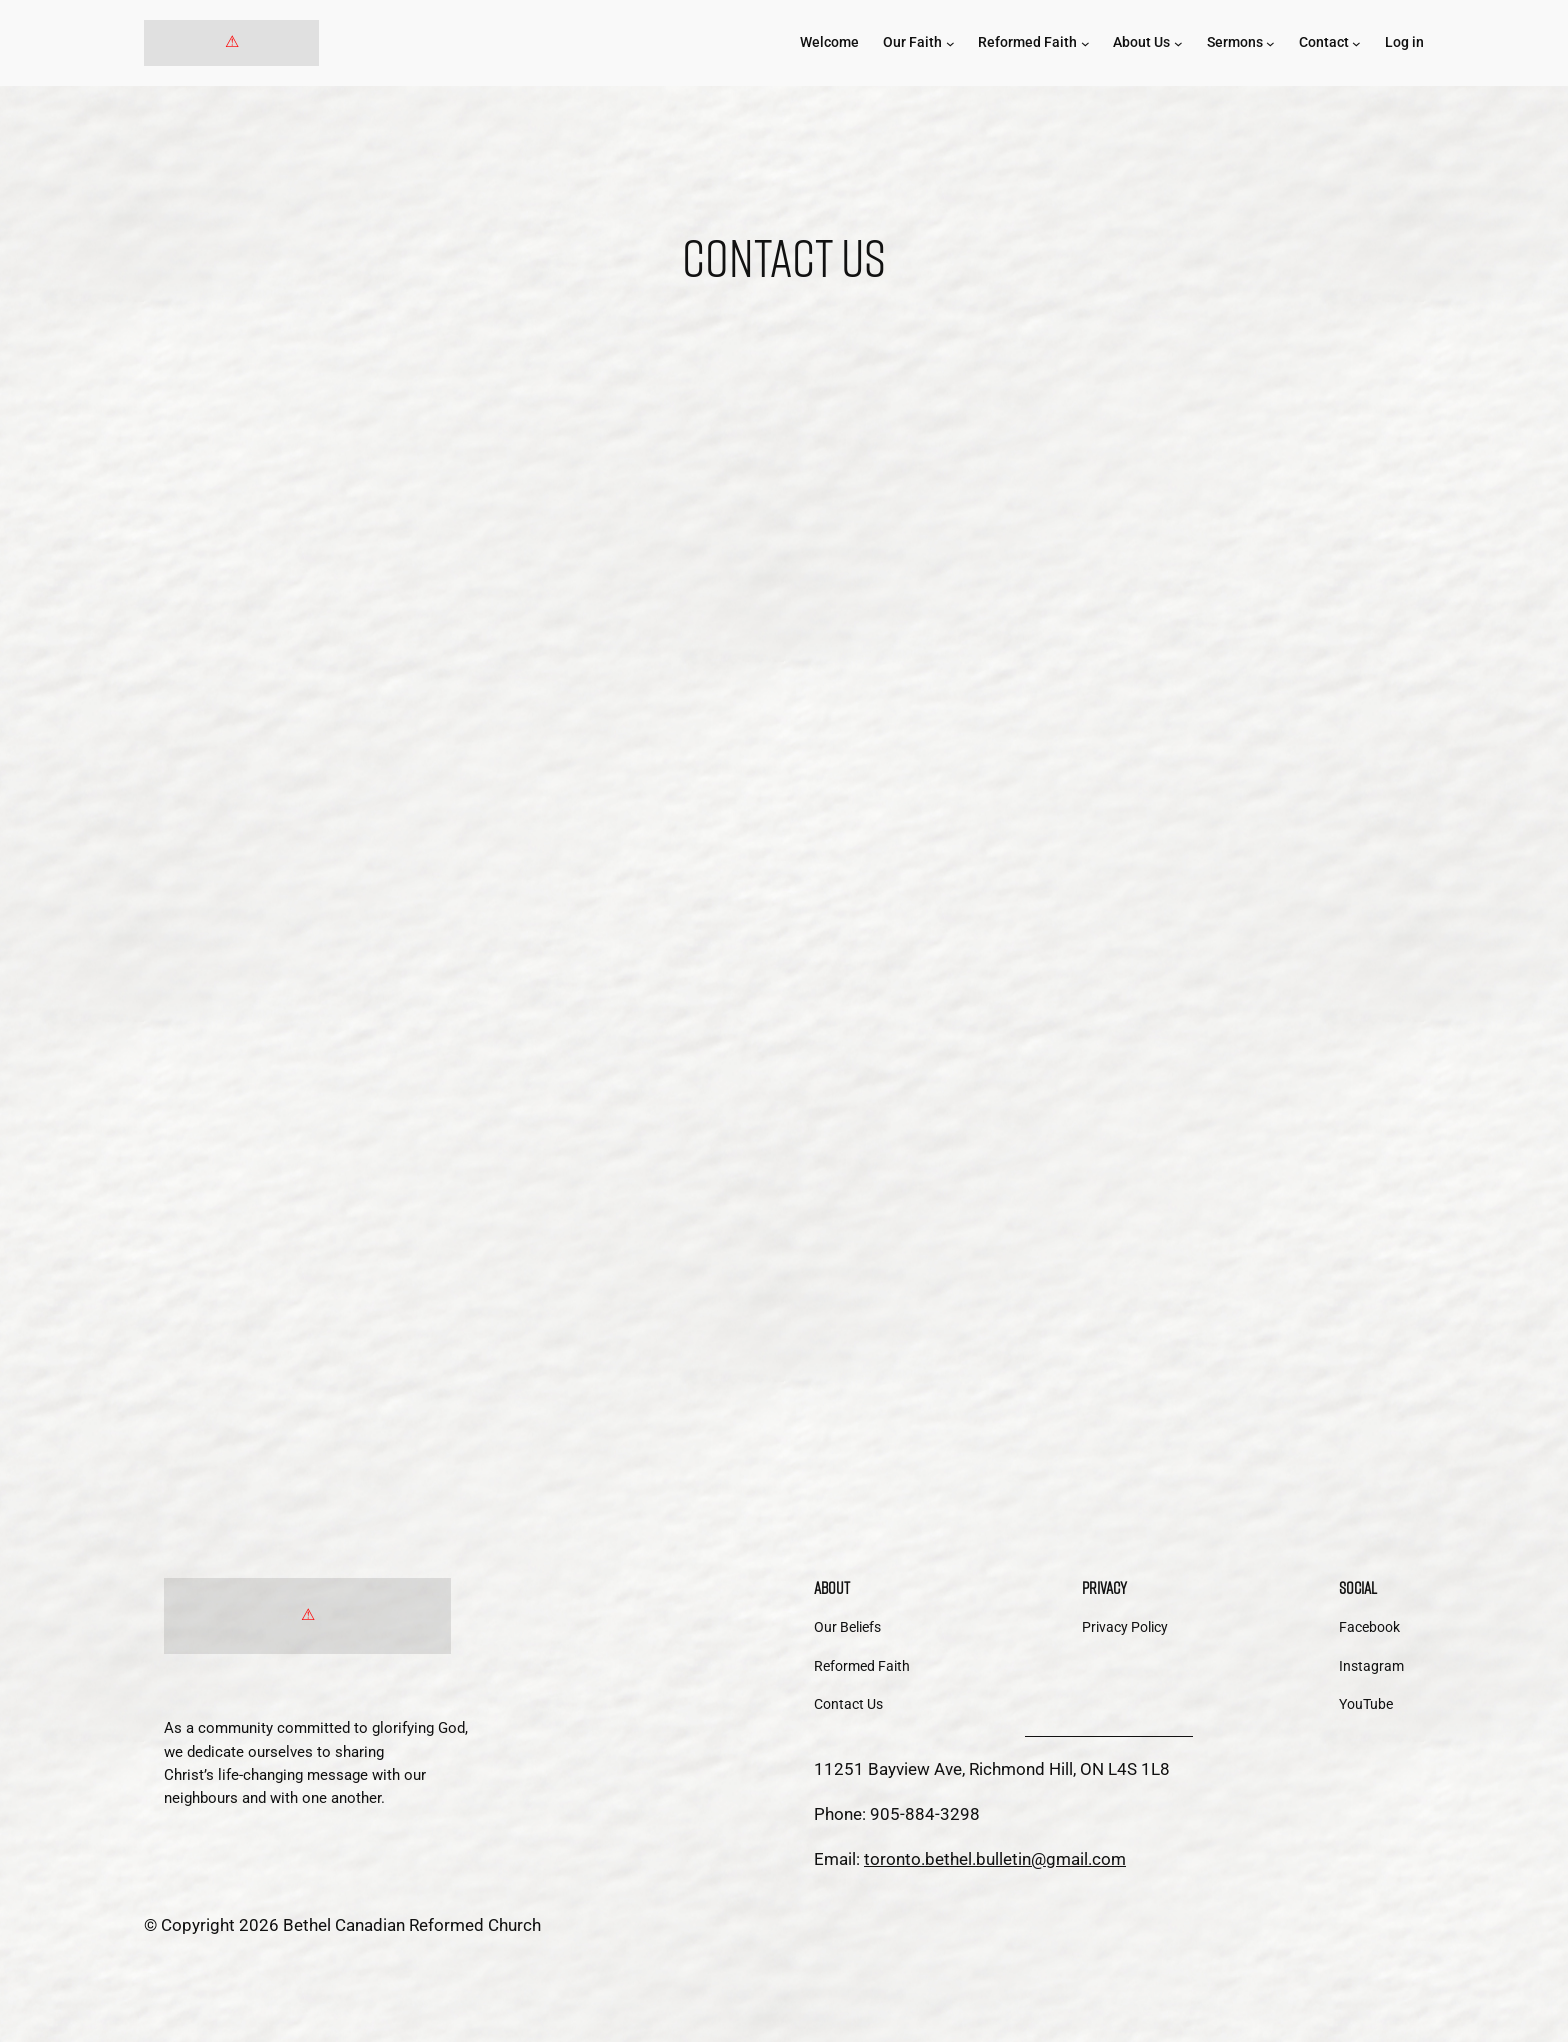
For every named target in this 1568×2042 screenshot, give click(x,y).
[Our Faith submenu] (950, 43)
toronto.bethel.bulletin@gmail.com (995, 1859)
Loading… (784, 888)
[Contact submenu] (1356, 43)
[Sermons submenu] (1270, 43)
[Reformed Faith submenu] (1085, 43)
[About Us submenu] (1178, 43)
